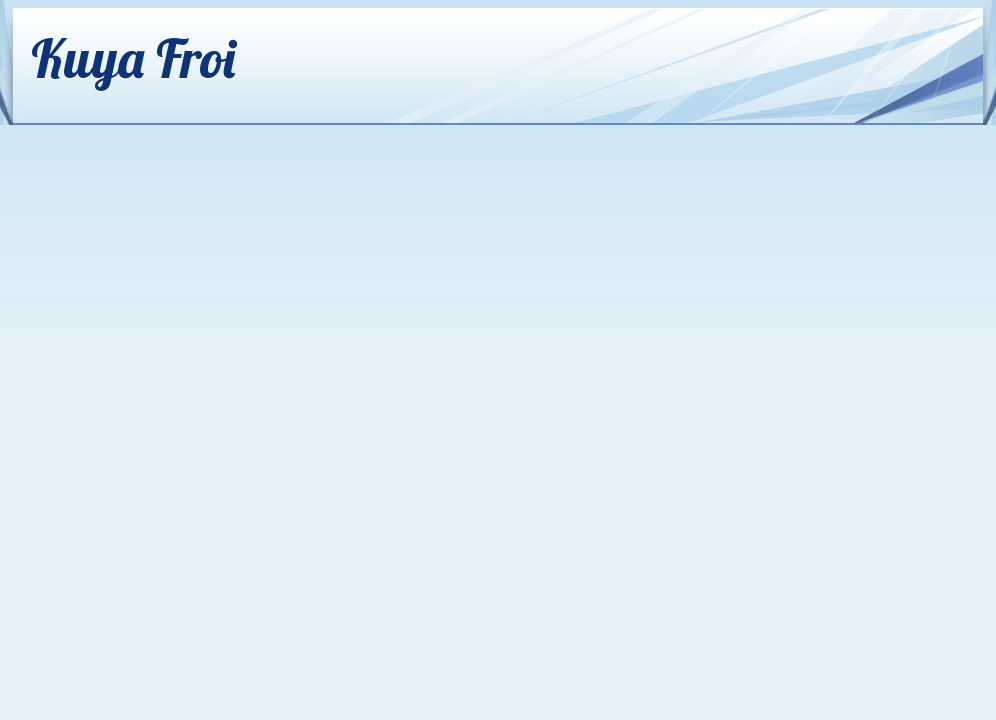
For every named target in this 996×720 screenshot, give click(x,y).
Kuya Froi (133, 57)
